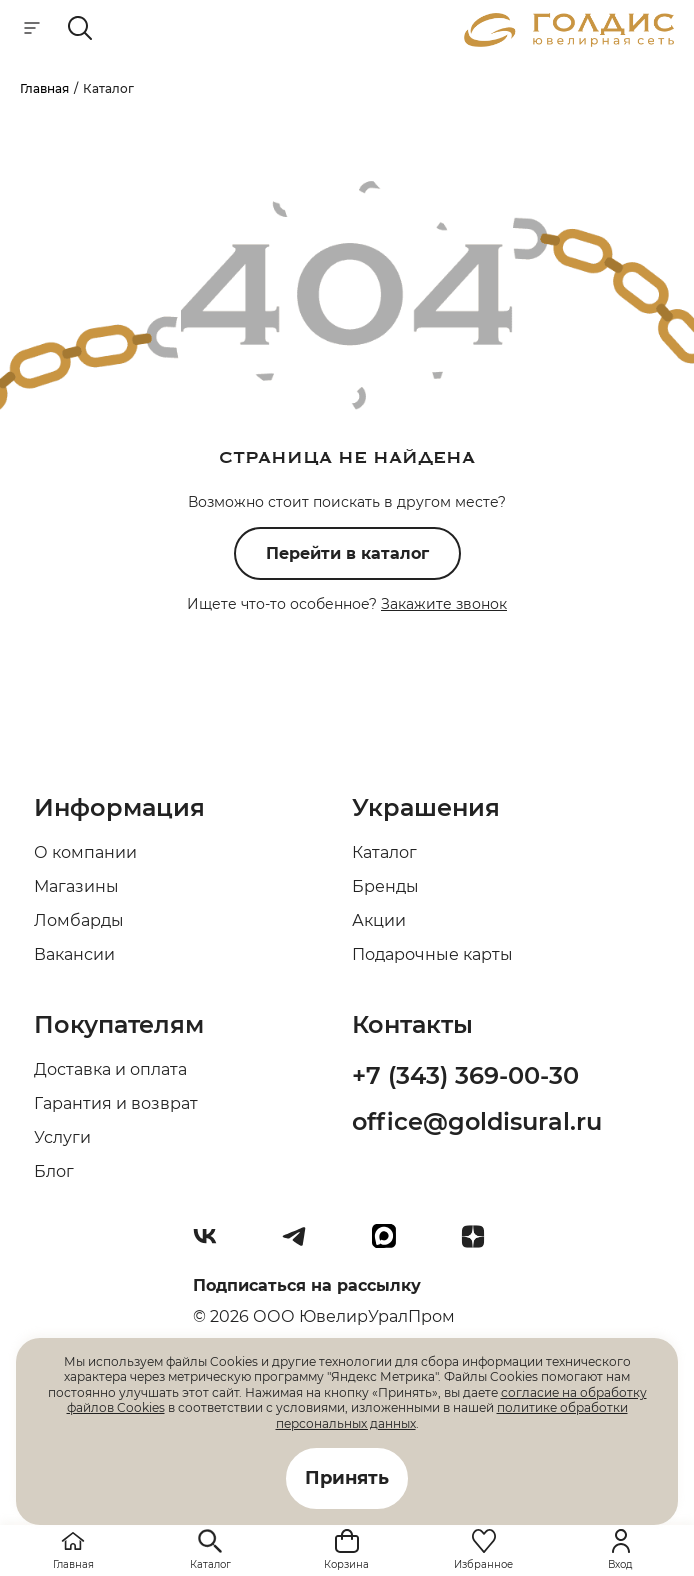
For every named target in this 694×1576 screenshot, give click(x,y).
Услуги (62, 1137)
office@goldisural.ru (477, 1121)
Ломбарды (79, 920)
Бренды (385, 886)
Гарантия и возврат (116, 1103)
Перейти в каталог (347, 553)
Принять (347, 1478)
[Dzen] (481, 1244)
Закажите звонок (444, 604)
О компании (85, 852)
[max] (392, 1244)
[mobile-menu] (32, 29)
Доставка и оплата (110, 1069)
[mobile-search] (80, 29)
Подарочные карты (432, 954)
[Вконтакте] (213, 1244)
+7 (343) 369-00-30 (465, 1075)
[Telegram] (302, 1244)
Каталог (384, 852)
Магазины (76, 886)
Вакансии (74, 954)
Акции (379, 920)
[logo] (569, 41)
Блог (54, 1171)
